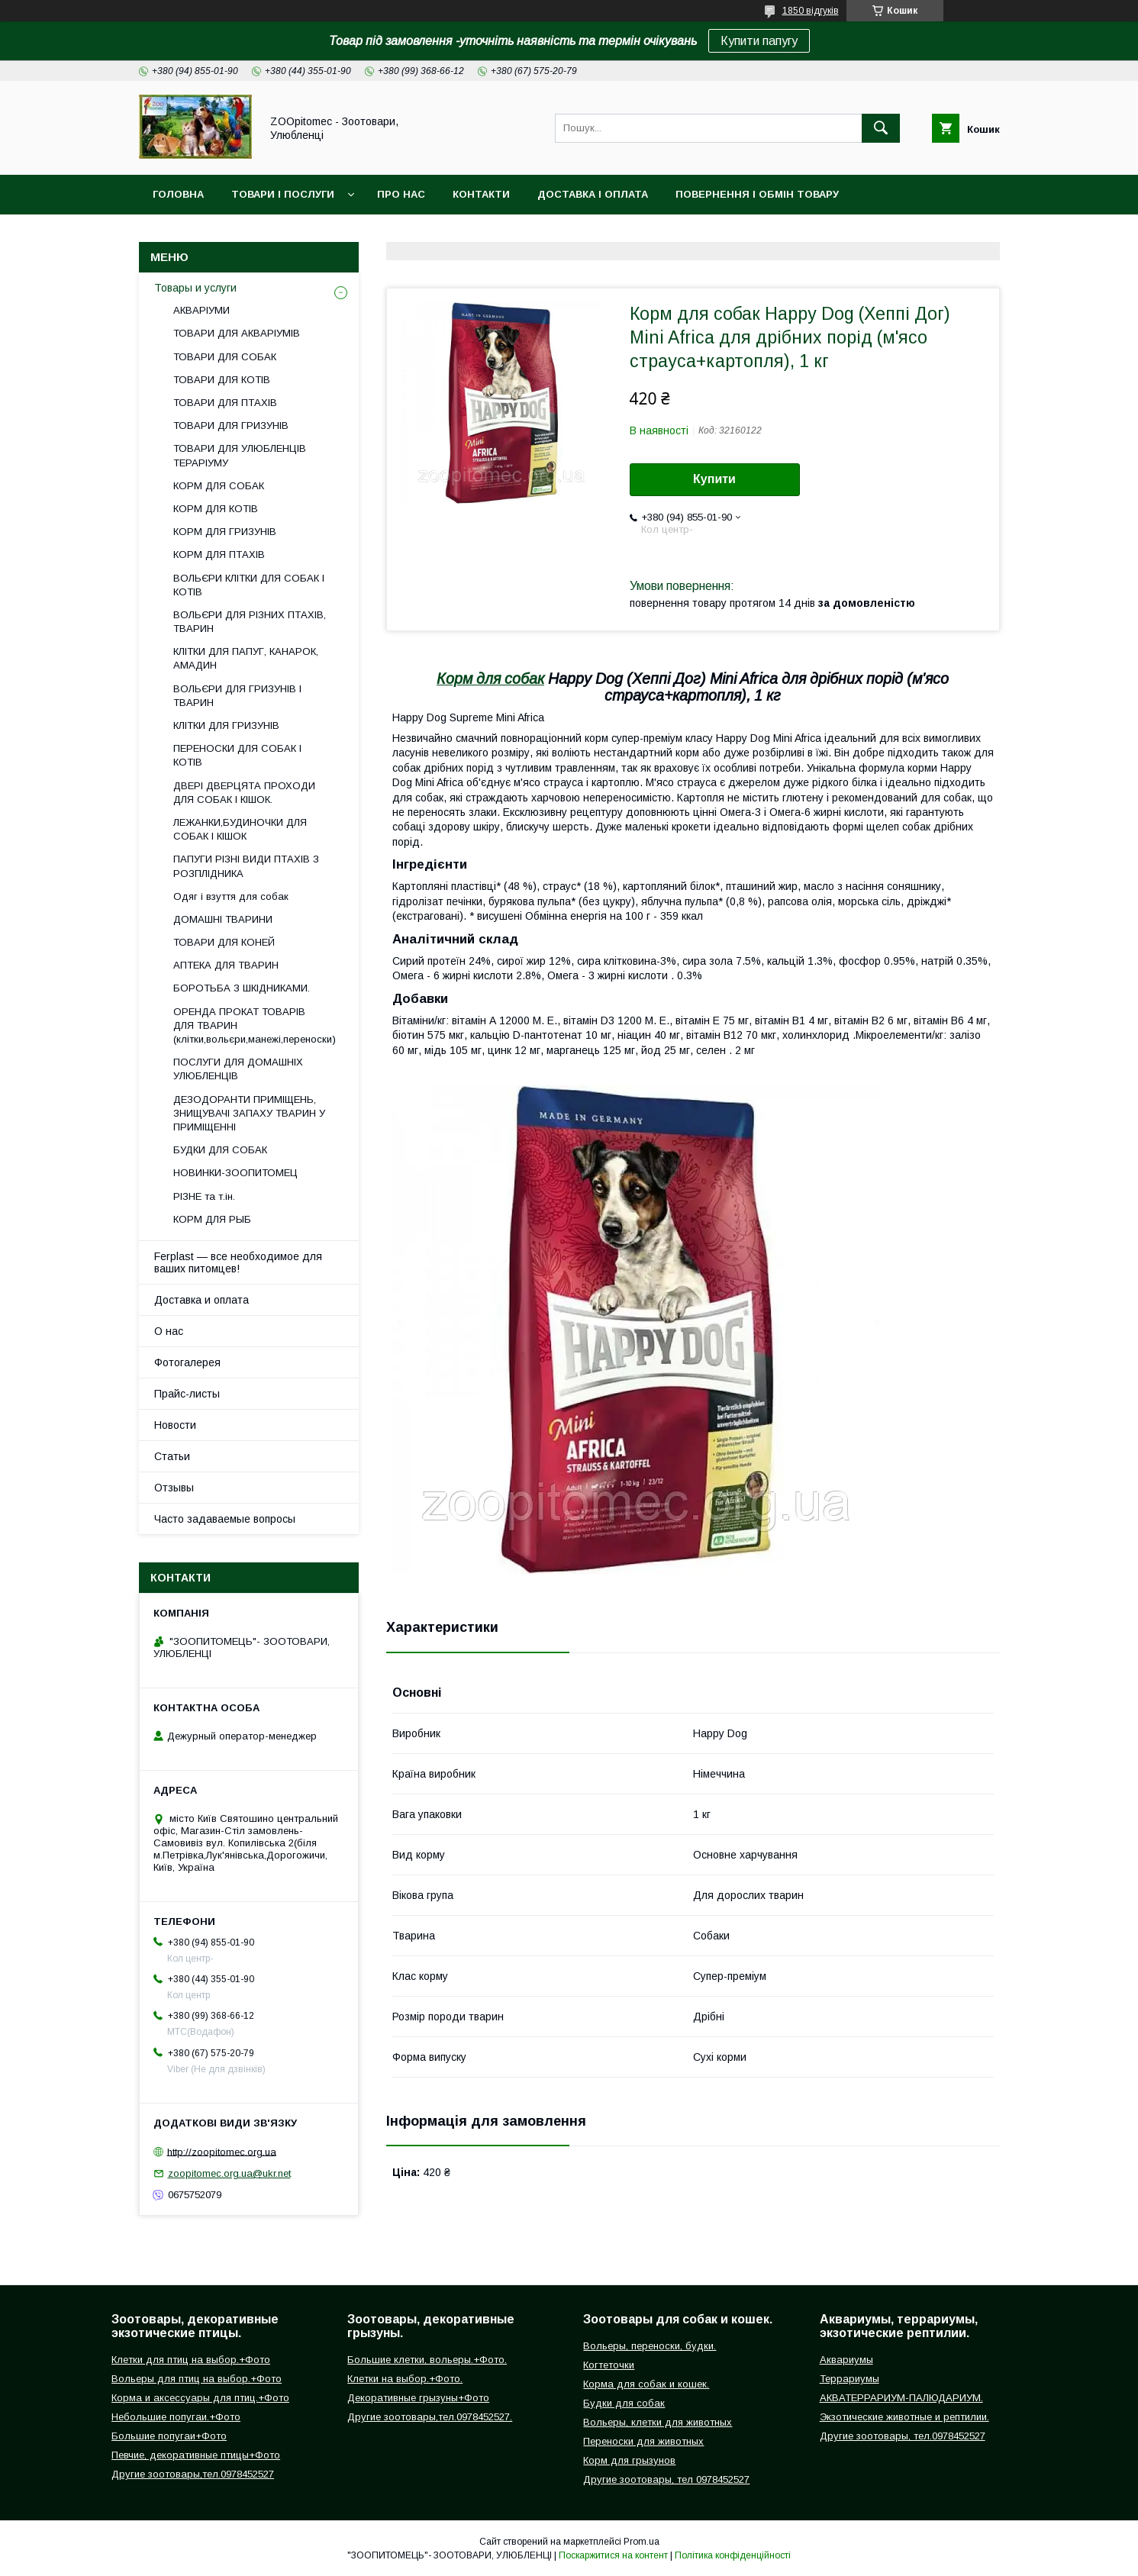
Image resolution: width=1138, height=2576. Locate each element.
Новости (175, 1425)
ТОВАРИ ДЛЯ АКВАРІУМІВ (236, 333)
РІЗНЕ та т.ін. (204, 1196)
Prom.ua (641, 2541)
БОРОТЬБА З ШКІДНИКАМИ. (241, 988)
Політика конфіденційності (733, 2555)
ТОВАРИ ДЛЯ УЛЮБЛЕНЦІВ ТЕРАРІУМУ (239, 455)
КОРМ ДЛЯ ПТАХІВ (219, 554)
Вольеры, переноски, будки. (649, 2346)
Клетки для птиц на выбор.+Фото (190, 2359)
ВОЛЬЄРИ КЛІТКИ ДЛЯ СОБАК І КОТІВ (248, 585)
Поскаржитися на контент (613, 2555)
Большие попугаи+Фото (169, 2436)
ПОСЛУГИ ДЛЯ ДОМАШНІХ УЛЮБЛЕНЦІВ (238, 1069)
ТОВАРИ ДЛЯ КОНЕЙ (224, 942)
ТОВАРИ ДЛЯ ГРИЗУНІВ (231, 425)
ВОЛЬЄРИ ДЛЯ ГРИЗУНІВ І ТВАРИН (237, 695)
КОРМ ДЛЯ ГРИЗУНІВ (224, 531)
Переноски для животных (643, 2441)
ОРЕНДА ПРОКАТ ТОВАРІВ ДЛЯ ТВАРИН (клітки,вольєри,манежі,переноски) (254, 1025)
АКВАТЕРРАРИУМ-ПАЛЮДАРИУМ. (901, 2398)
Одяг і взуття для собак (231, 896)
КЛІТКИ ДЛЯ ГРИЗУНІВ (226, 725)
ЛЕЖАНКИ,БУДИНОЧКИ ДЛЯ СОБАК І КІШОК (240, 829)
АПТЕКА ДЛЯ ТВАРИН (226, 965)
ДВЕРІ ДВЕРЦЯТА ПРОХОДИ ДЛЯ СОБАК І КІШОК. (244, 792)
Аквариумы (846, 2359)
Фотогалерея (187, 1362)
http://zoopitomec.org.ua (221, 2151)
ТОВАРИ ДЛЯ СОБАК (224, 357)
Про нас (401, 194)
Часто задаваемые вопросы (224, 1519)
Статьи (172, 1456)
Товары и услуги (195, 288)
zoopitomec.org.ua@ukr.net (229, 2173)
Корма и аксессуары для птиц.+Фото (200, 2398)
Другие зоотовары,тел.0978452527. (429, 2417)
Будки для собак (624, 2403)
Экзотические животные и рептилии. (904, 2417)
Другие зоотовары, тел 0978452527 (666, 2479)
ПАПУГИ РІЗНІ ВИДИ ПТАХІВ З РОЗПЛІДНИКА (246, 866)
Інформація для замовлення (239, 234)
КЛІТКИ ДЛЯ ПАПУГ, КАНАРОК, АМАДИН (245, 658)
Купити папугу (759, 40)
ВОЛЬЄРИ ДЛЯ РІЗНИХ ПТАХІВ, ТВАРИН (249, 621)
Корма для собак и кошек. (646, 2384)
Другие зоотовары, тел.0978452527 (902, 2436)
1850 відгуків (810, 10)
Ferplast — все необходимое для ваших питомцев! (238, 1262)
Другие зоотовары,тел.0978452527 (192, 2474)
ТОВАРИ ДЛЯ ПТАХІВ (225, 402)
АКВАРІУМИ (201, 310)
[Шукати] (881, 128)
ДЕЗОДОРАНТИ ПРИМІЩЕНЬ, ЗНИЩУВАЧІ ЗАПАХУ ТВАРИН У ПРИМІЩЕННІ (249, 1113)
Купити (714, 478)
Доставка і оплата (592, 194)
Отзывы (174, 1487)
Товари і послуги (282, 194)
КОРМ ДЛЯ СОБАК (218, 486)
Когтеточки (608, 2365)
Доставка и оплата (201, 1300)
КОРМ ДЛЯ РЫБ (212, 1219)
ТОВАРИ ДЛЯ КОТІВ (221, 379)
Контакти (481, 194)
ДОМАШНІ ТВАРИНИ (222, 919)
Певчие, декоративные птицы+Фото (195, 2455)
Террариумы (849, 2378)
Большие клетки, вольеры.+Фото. (427, 2359)
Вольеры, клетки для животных (657, 2422)
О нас (168, 1331)
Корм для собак (490, 678)
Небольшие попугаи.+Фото (175, 2417)
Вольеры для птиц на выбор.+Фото (196, 2378)
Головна (178, 194)
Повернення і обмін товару (757, 194)
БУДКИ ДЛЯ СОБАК (220, 1150)
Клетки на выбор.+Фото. (405, 2378)
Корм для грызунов (629, 2460)
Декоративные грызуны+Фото (418, 2398)
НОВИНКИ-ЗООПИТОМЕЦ (235, 1172)
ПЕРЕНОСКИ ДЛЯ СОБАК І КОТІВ (237, 755)
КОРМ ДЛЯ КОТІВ (215, 508)
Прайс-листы (187, 1394)
